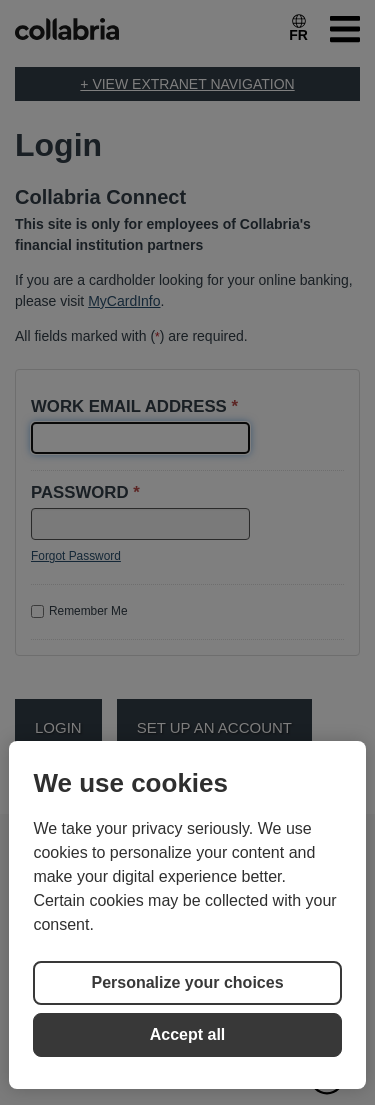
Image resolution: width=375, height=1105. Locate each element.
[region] (187, 915)
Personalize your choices (187, 982)
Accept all (188, 1034)
